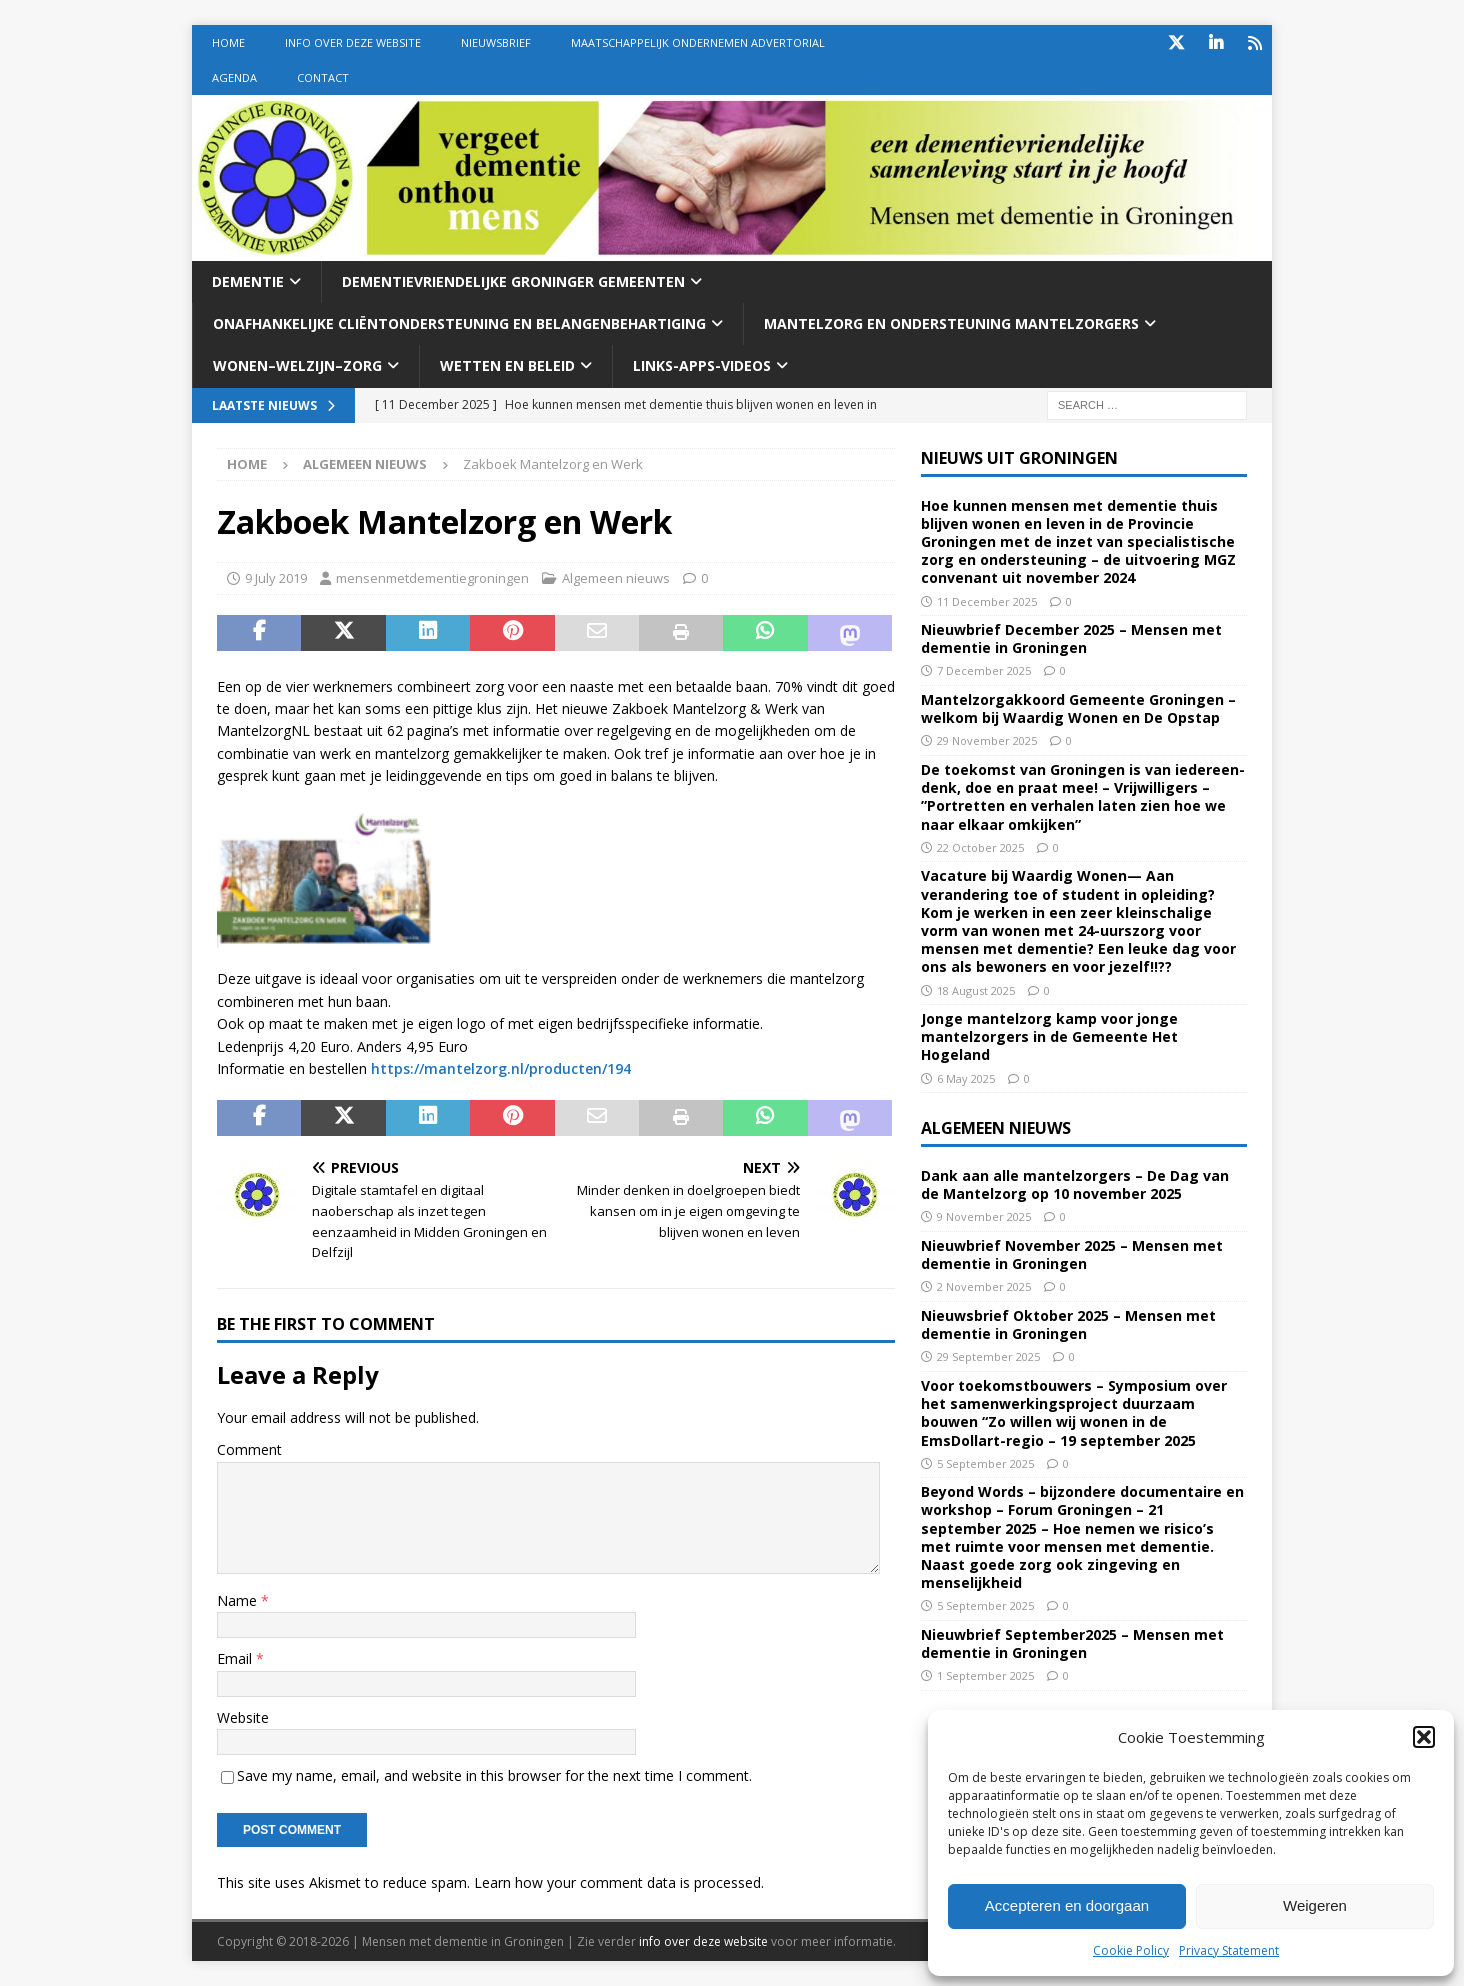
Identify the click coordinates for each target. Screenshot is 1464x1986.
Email (236, 1658)
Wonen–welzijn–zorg (297, 365)
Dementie (248, 281)
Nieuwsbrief (496, 42)
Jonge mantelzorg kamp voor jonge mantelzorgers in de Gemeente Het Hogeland (1049, 1036)
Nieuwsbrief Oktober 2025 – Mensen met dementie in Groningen (1068, 1324)
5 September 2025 (985, 1463)
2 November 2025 (984, 1286)
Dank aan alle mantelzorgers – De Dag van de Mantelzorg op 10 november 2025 (1075, 1184)
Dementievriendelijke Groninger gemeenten (513, 281)
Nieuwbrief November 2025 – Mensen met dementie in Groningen (1072, 1254)
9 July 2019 (276, 578)
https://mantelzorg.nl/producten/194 (501, 1068)
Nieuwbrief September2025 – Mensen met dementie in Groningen (1072, 1643)
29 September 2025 (988, 1356)
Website (243, 1717)
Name (239, 1600)
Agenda (234, 77)
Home (228, 42)
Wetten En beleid (507, 365)
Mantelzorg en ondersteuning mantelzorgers (951, 323)
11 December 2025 (987, 601)
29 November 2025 (987, 740)
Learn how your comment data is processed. (619, 1882)
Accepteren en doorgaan (1067, 1905)
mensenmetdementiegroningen (432, 578)
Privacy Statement (1229, 1950)
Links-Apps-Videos (702, 365)
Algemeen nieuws (616, 578)
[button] (1424, 1737)
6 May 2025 (966, 1078)
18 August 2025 (976, 990)
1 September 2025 (985, 1675)
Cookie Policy (1131, 1950)
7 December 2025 (984, 670)
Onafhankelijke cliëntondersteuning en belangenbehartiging (459, 323)
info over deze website (703, 1941)
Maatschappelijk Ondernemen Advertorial (698, 42)
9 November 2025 (984, 1216)
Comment (249, 1449)
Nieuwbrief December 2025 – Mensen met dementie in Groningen (1071, 638)
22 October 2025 (980, 847)
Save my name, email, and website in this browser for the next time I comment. (494, 1775)
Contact (323, 77)
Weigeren (1315, 1905)
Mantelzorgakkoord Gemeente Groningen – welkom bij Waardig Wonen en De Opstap (1078, 708)
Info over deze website (353, 42)
